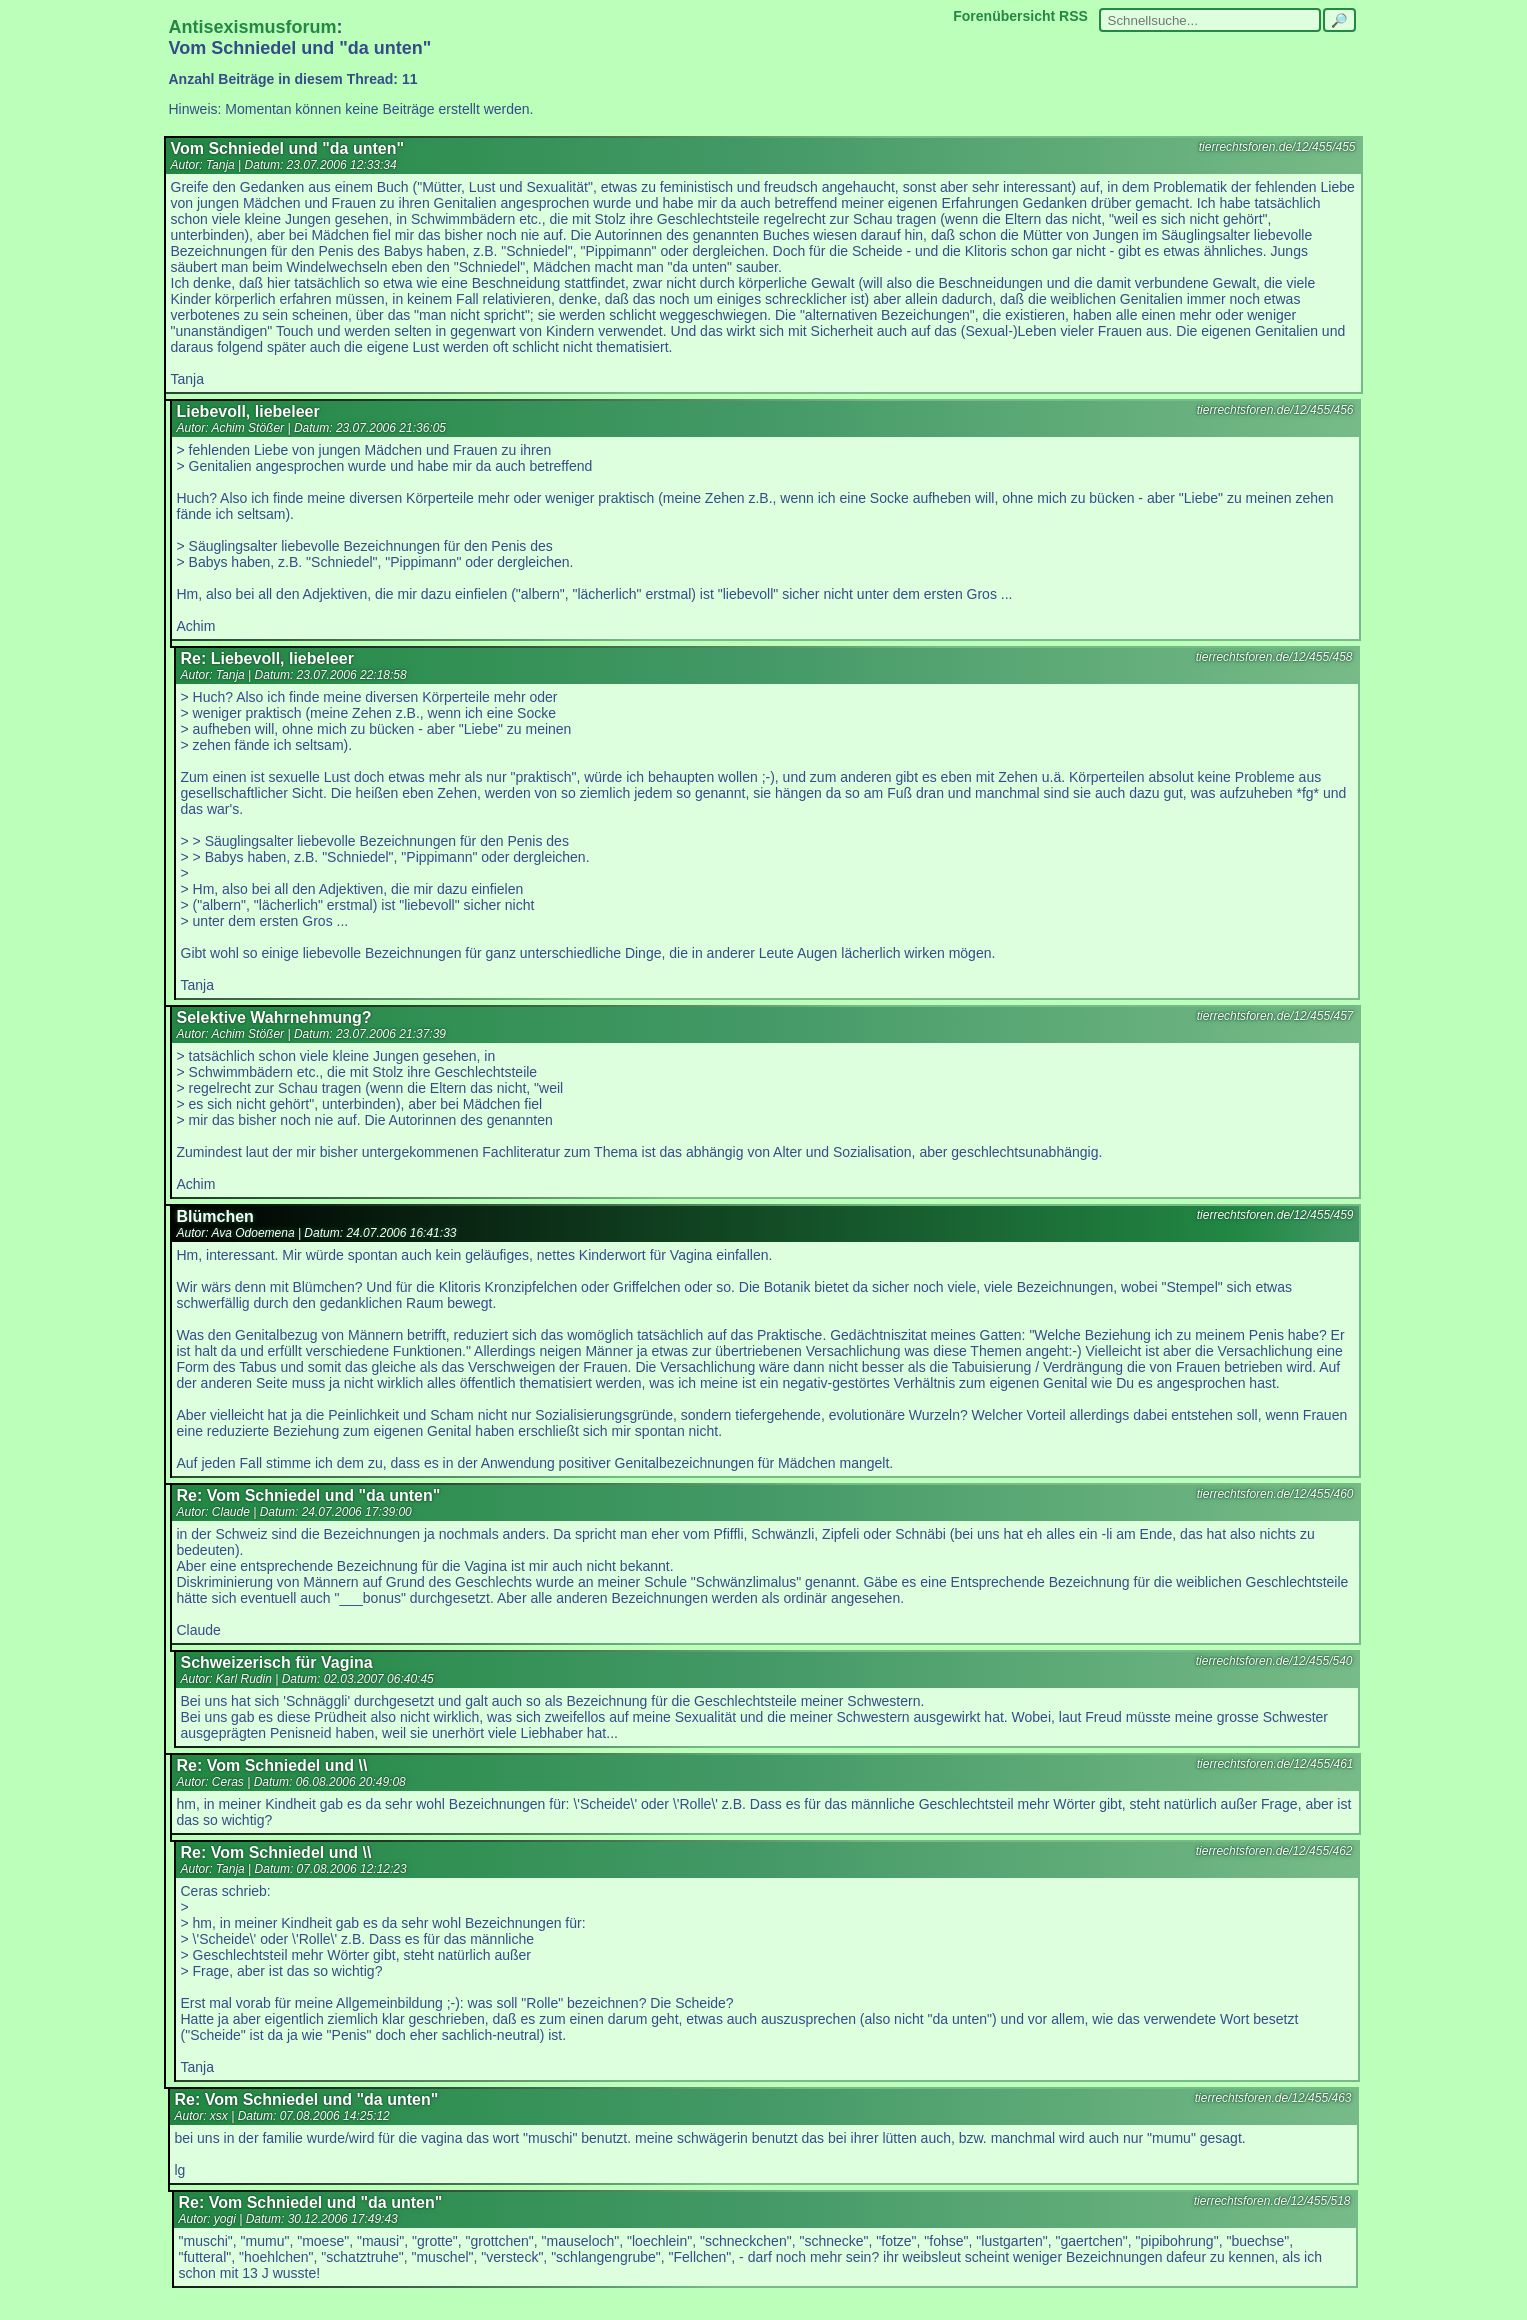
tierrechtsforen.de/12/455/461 (1275, 1764)
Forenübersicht (1004, 16)
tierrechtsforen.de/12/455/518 (1272, 2201)
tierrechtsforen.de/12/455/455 (1277, 147)
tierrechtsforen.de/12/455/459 (1275, 1215)
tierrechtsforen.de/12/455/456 (1275, 410)
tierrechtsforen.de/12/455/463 (1273, 2098)
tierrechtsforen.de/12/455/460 (1275, 1494)
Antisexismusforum (253, 27)
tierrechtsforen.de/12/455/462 (1274, 1851)
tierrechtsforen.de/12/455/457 (1275, 1016)
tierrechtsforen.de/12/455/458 (1274, 657)
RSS (1073, 16)
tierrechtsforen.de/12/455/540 (1274, 1661)
